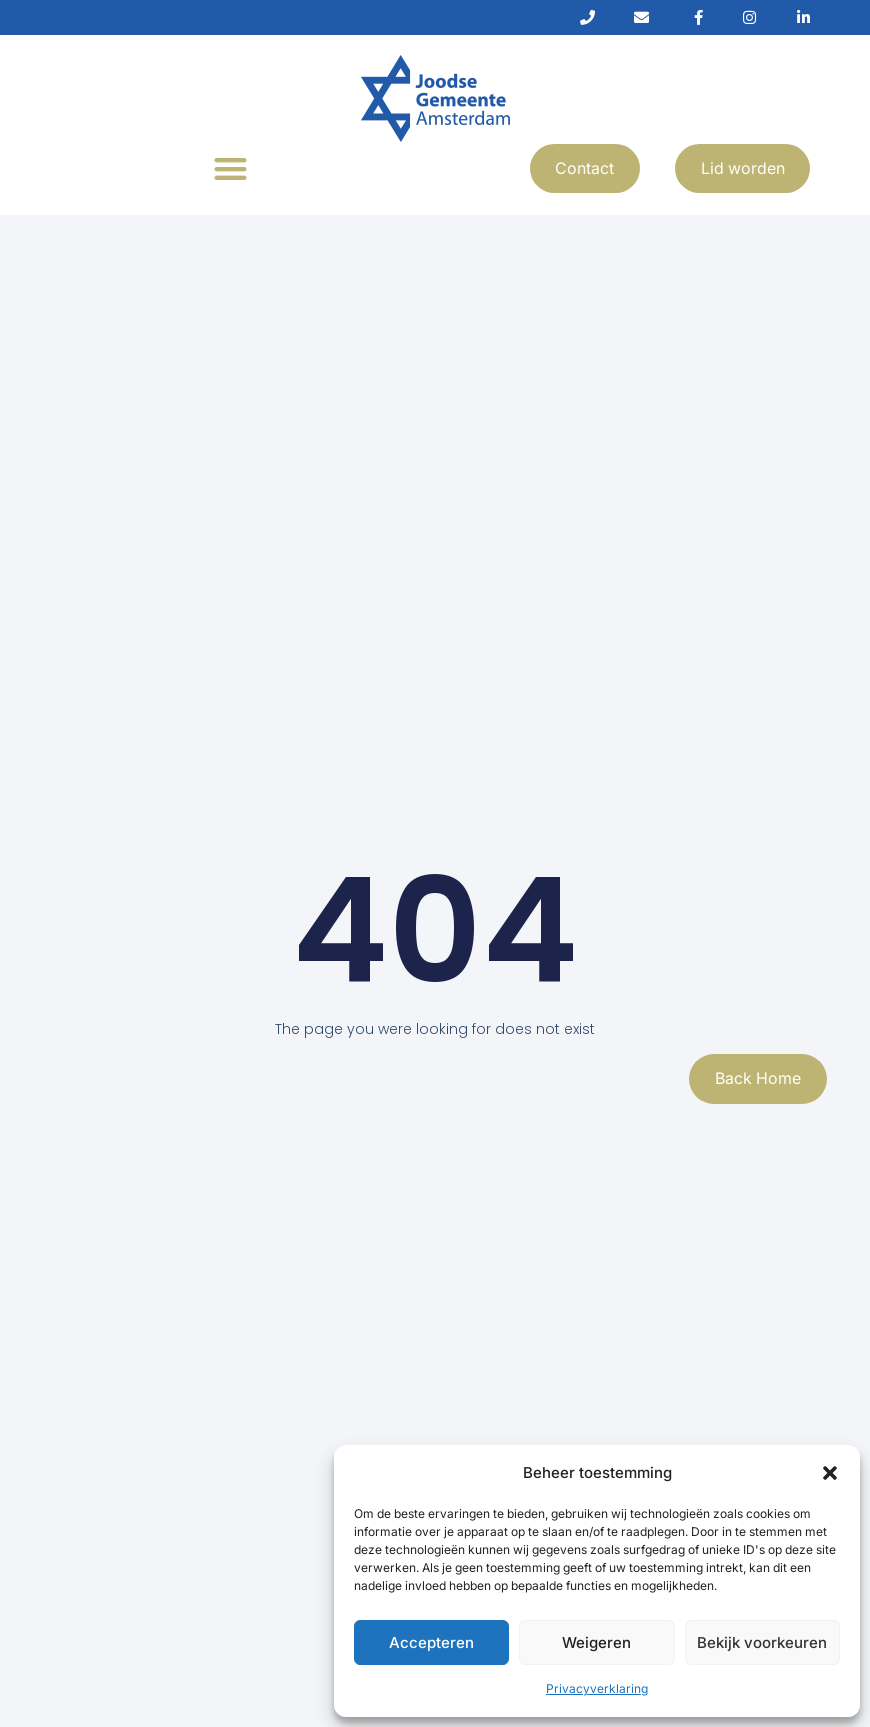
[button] (830, 1473)
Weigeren (596, 1642)
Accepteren (431, 1642)
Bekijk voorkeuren (762, 1642)
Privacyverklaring (597, 1688)
